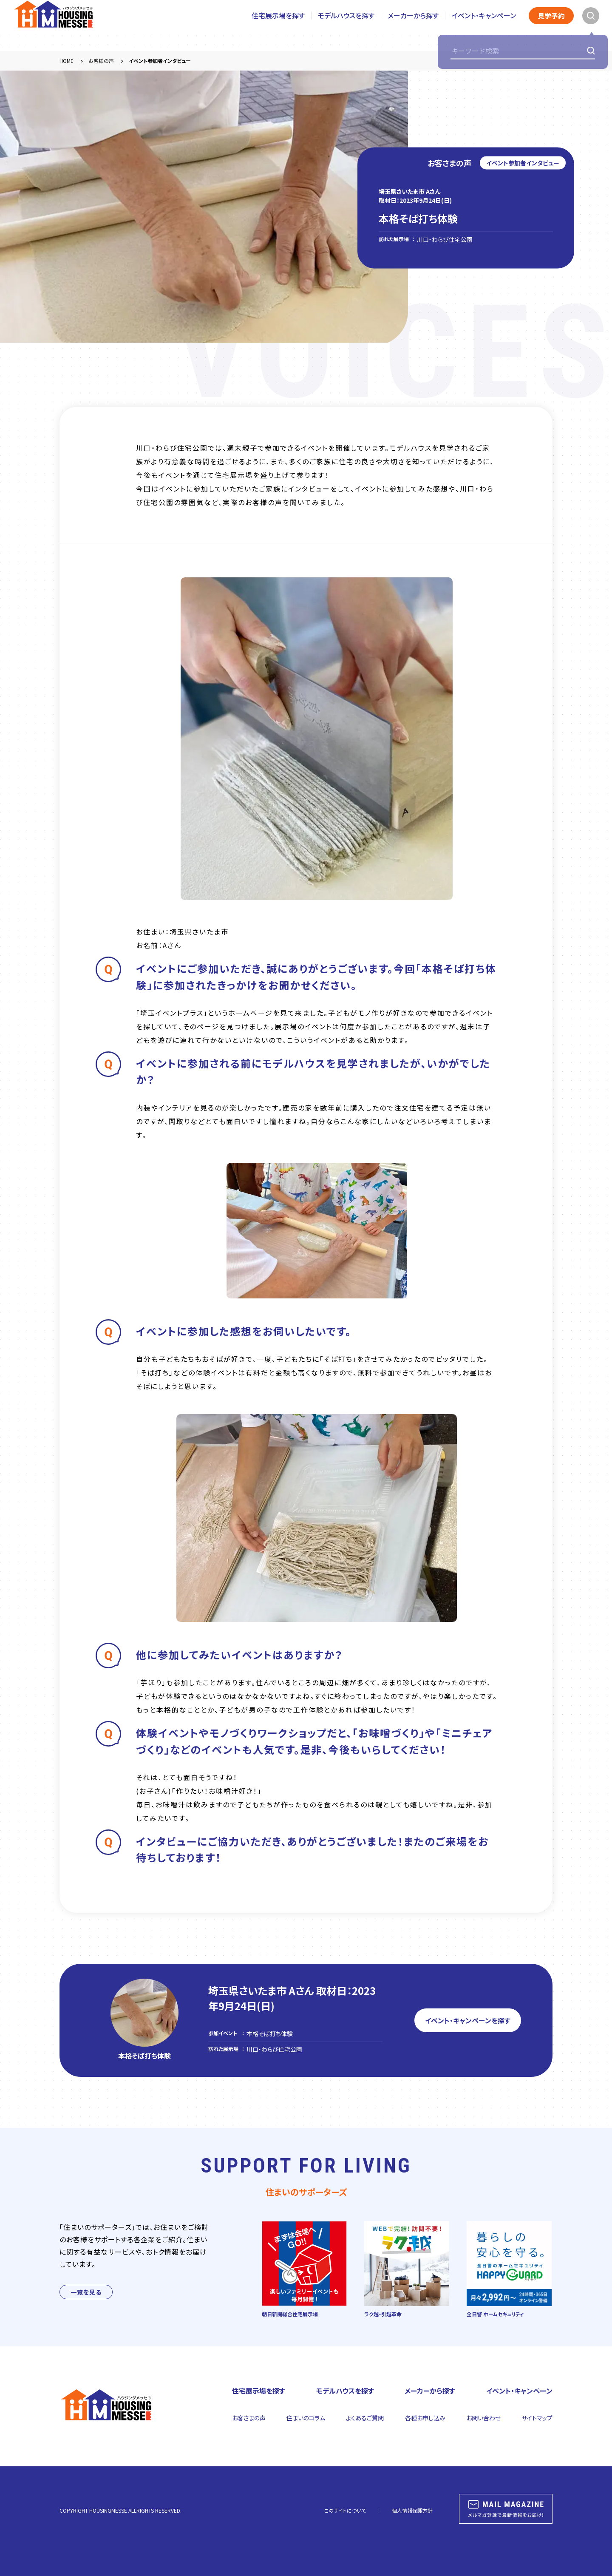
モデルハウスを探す (346, 25)
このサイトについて (345, 2510)
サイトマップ (536, 2418)
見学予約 (551, 25)
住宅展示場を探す (278, 25)
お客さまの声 (249, 2418)
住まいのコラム (305, 2418)
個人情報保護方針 (412, 2510)
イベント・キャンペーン (484, 25)
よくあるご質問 (365, 2418)
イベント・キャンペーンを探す (467, 2020)
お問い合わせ (483, 2418)
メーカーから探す (413, 25)
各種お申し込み (425, 2418)
